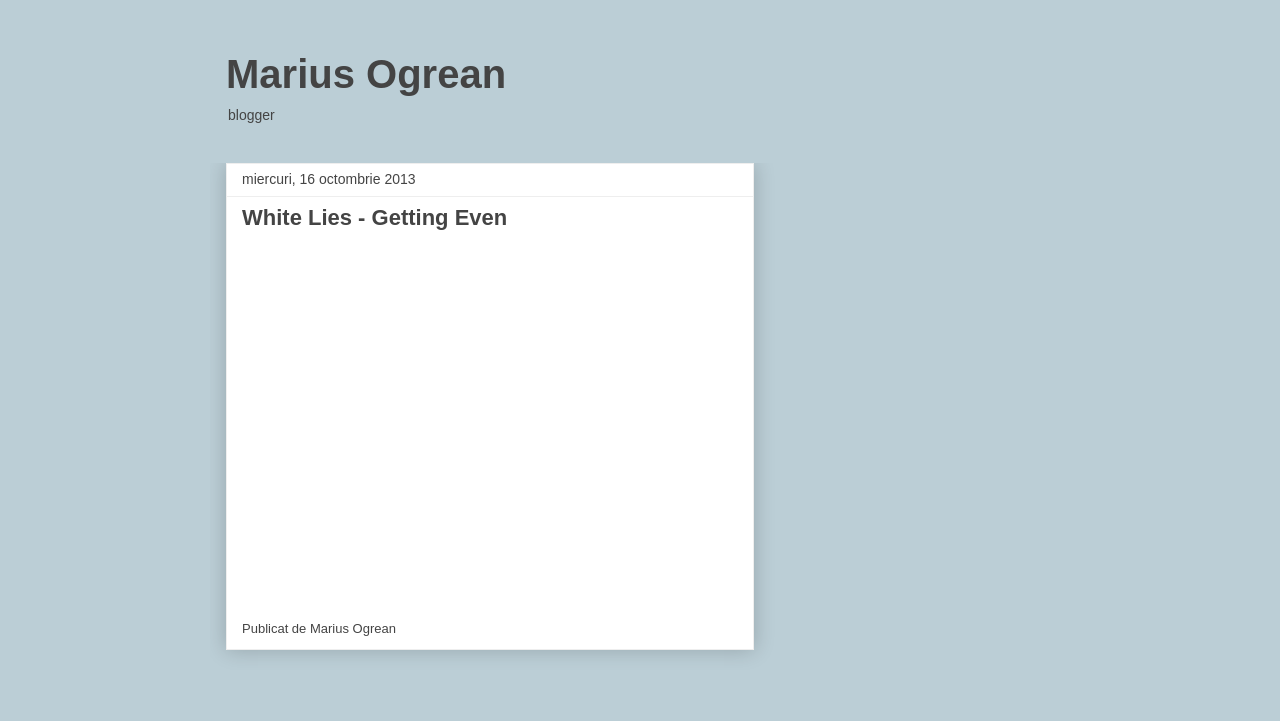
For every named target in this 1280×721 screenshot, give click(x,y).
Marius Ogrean (366, 74)
